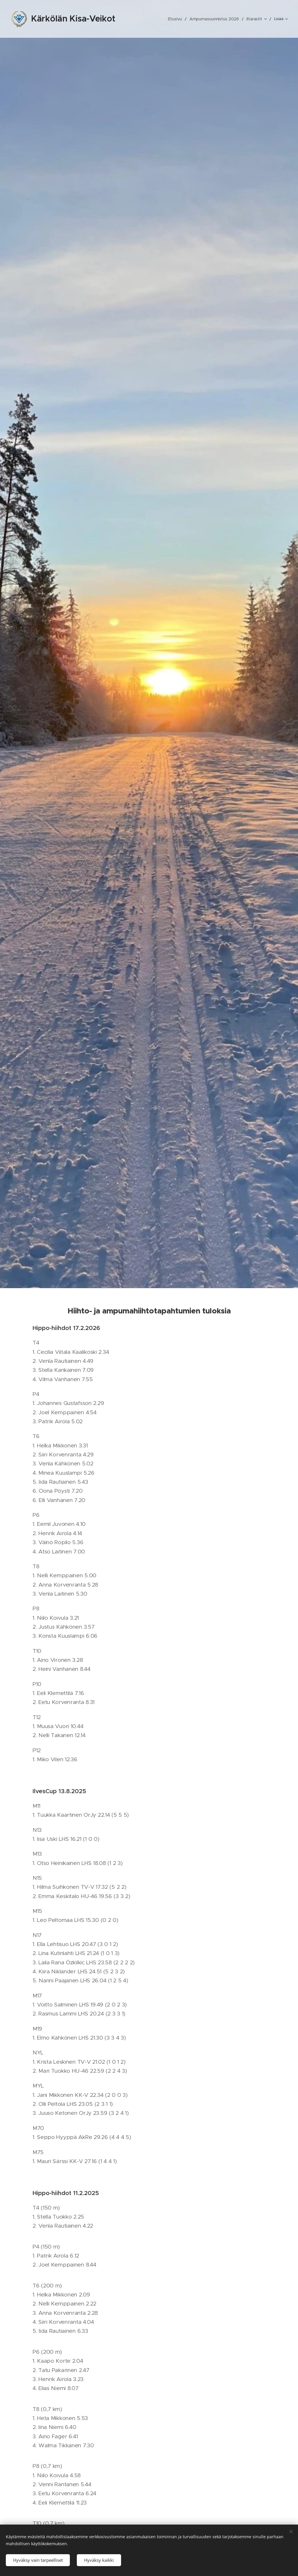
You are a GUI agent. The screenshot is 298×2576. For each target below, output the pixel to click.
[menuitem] (150, 19)
